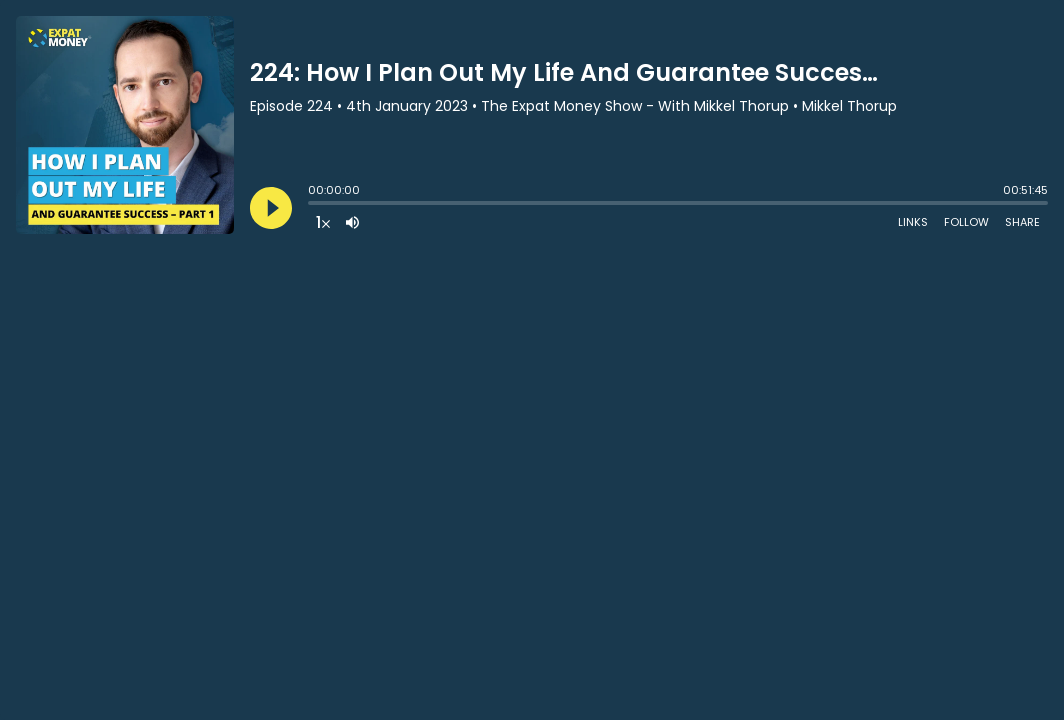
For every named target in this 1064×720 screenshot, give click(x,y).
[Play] (271, 208)
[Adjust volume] (352, 222)
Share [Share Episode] (1022, 222)
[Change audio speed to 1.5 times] (323, 222)
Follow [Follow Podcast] (966, 222)
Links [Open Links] (913, 222)
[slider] (313, 205)
